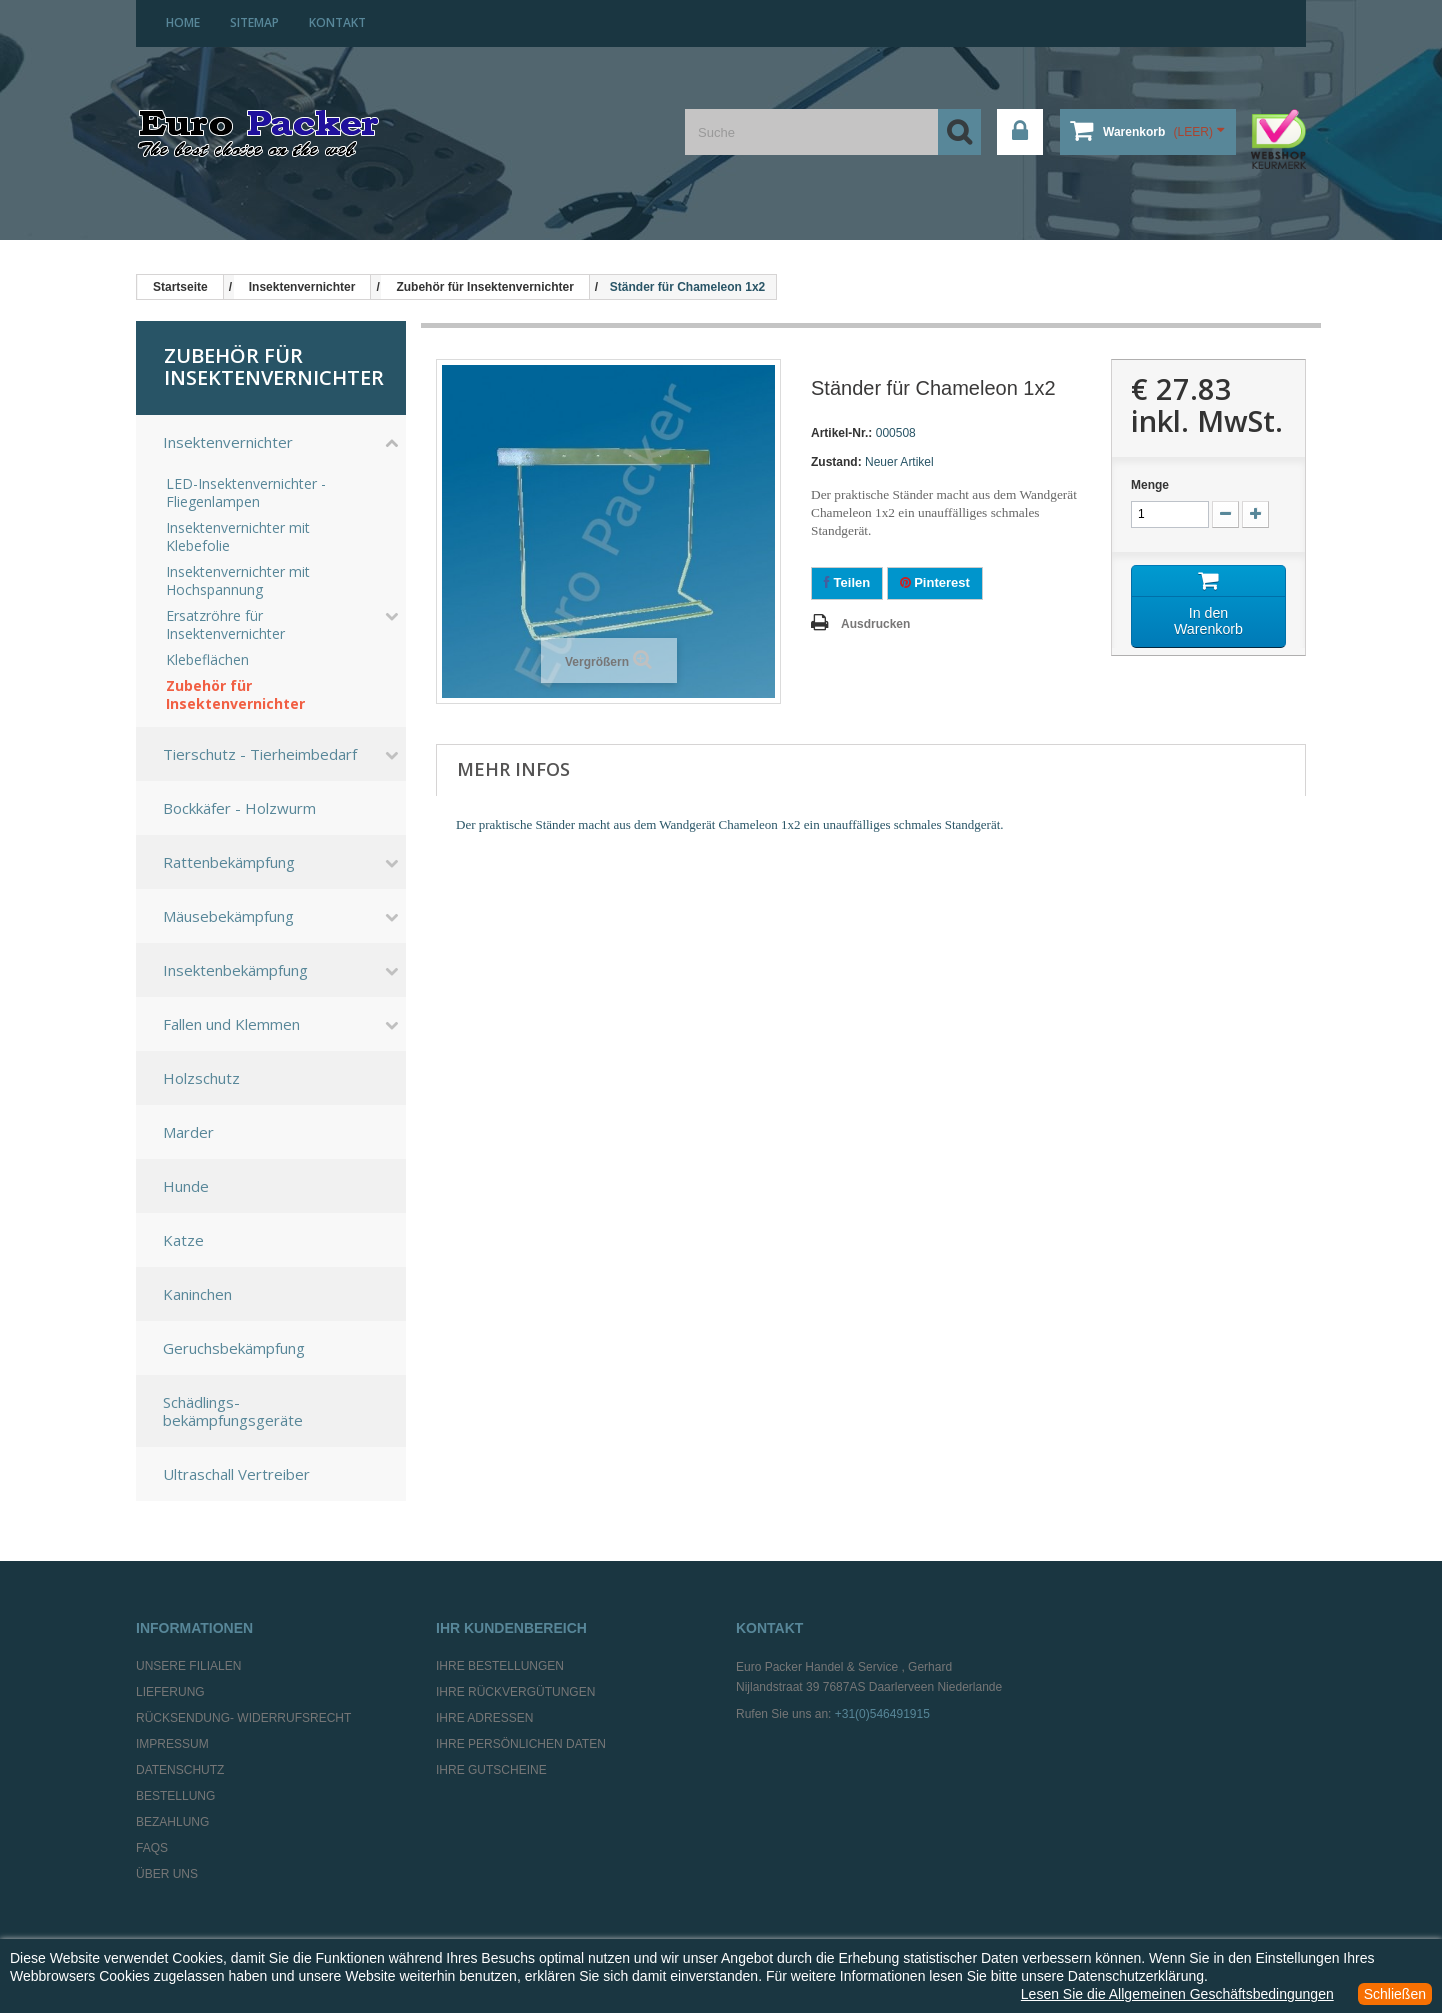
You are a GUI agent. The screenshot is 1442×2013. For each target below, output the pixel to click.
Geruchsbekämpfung (234, 1348)
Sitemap (254, 22)
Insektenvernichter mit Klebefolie (238, 537)
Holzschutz (201, 1078)
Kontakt (337, 22)
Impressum (172, 1744)
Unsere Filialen (188, 1666)
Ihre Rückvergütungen (515, 1692)
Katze (183, 1240)
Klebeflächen (207, 660)
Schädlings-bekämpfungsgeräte (233, 1411)
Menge (1150, 485)
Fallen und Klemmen (231, 1024)
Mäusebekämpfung (228, 916)
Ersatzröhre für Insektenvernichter (225, 625)
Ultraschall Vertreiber (236, 1474)
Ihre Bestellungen (500, 1666)
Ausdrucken (875, 624)
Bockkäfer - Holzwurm (239, 808)
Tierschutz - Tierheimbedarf (260, 754)
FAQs (152, 1848)
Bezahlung (172, 1822)
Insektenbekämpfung (235, 970)
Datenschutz (180, 1770)
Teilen (847, 582)
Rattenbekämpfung (229, 862)
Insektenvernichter (228, 442)
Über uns (167, 1874)
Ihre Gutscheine (491, 1770)
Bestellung (175, 1796)
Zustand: (836, 462)
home (183, 22)
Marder (188, 1132)
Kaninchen (197, 1294)
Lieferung (170, 1692)
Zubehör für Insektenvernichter (235, 695)
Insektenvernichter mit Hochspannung (238, 581)
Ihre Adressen (484, 1718)
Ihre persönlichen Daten (521, 1744)
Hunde (186, 1186)
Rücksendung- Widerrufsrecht (243, 1718)
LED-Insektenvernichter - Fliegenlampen (246, 493)
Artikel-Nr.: (841, 433)
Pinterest (935, 582)
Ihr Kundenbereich (511, 1628)
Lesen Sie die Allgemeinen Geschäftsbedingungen (1177, 1994)
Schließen (1395, 1994)
